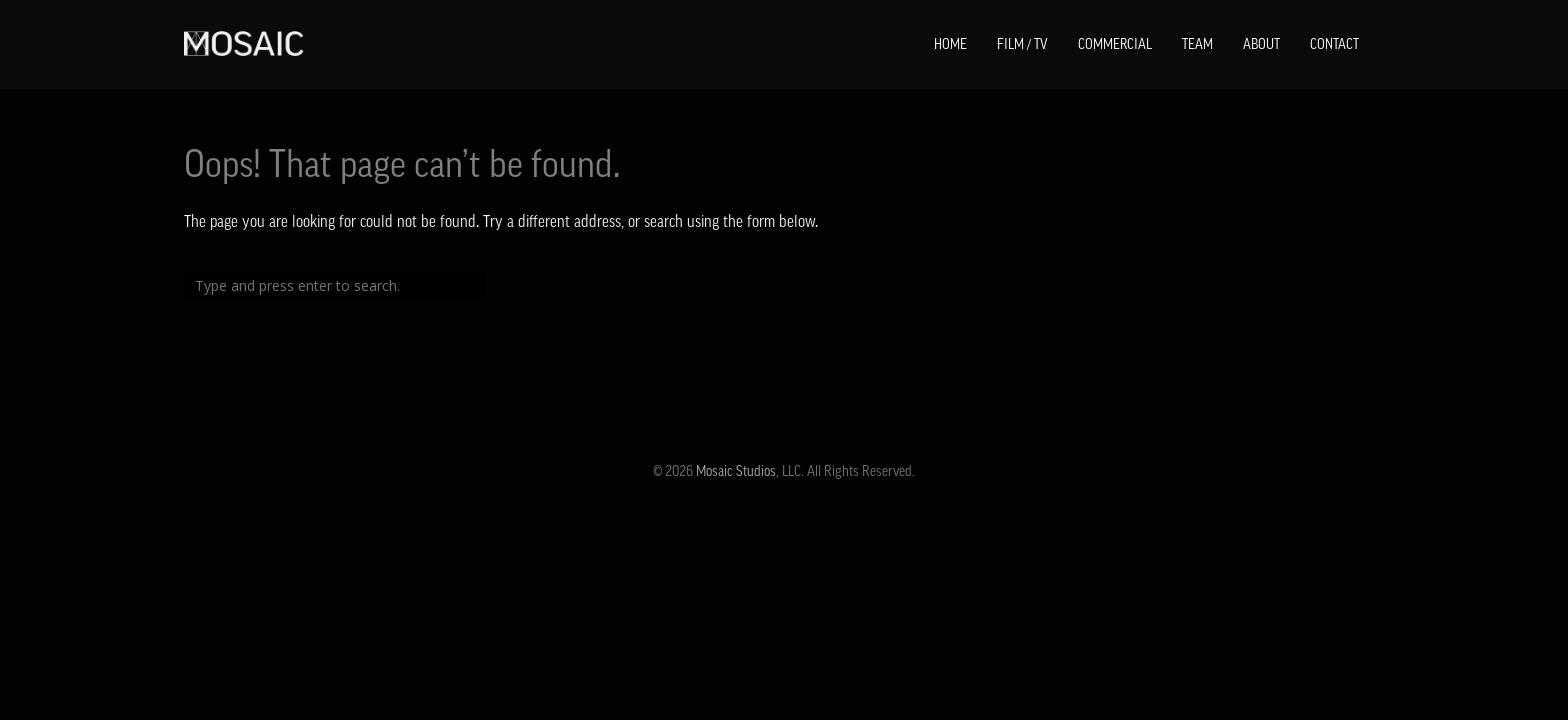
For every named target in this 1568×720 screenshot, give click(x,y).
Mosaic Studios (736, 471)
